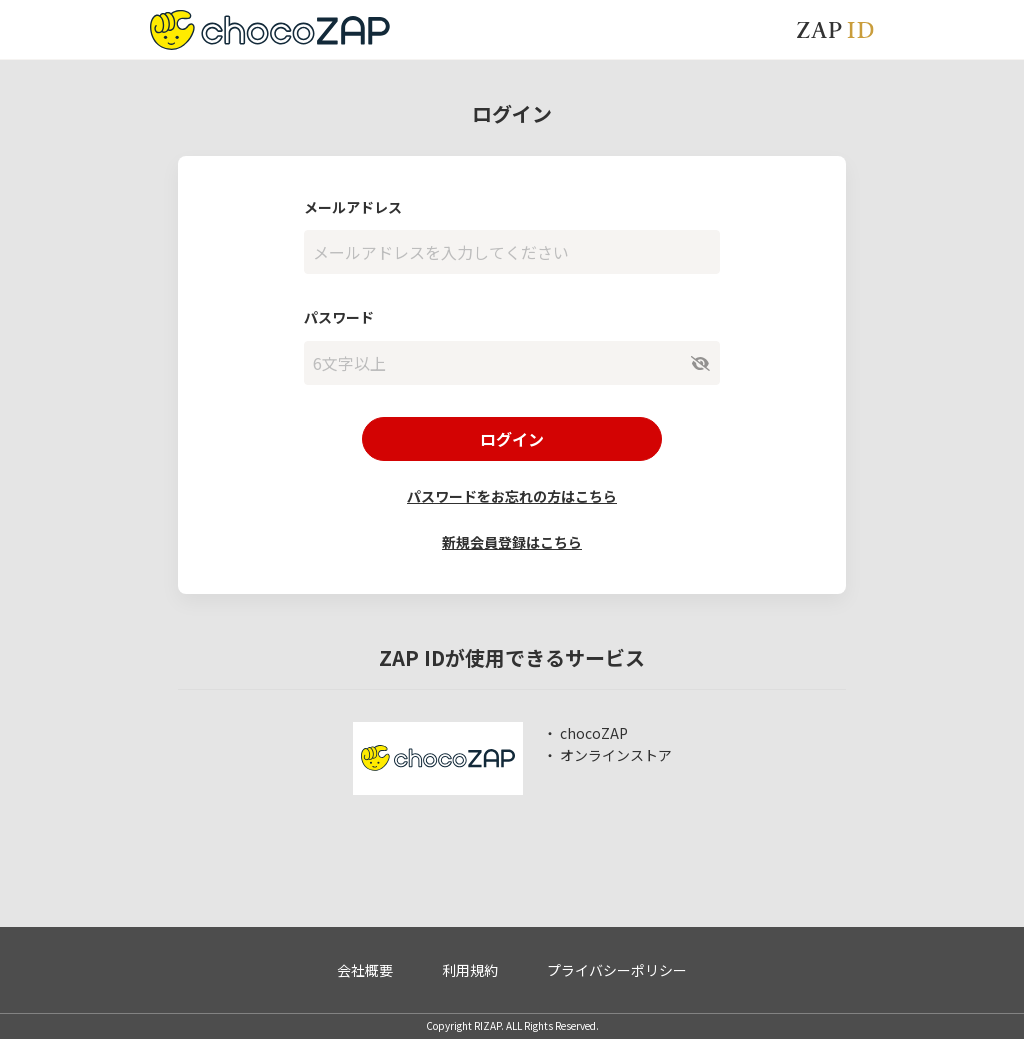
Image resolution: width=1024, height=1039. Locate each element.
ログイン (512, 439)
